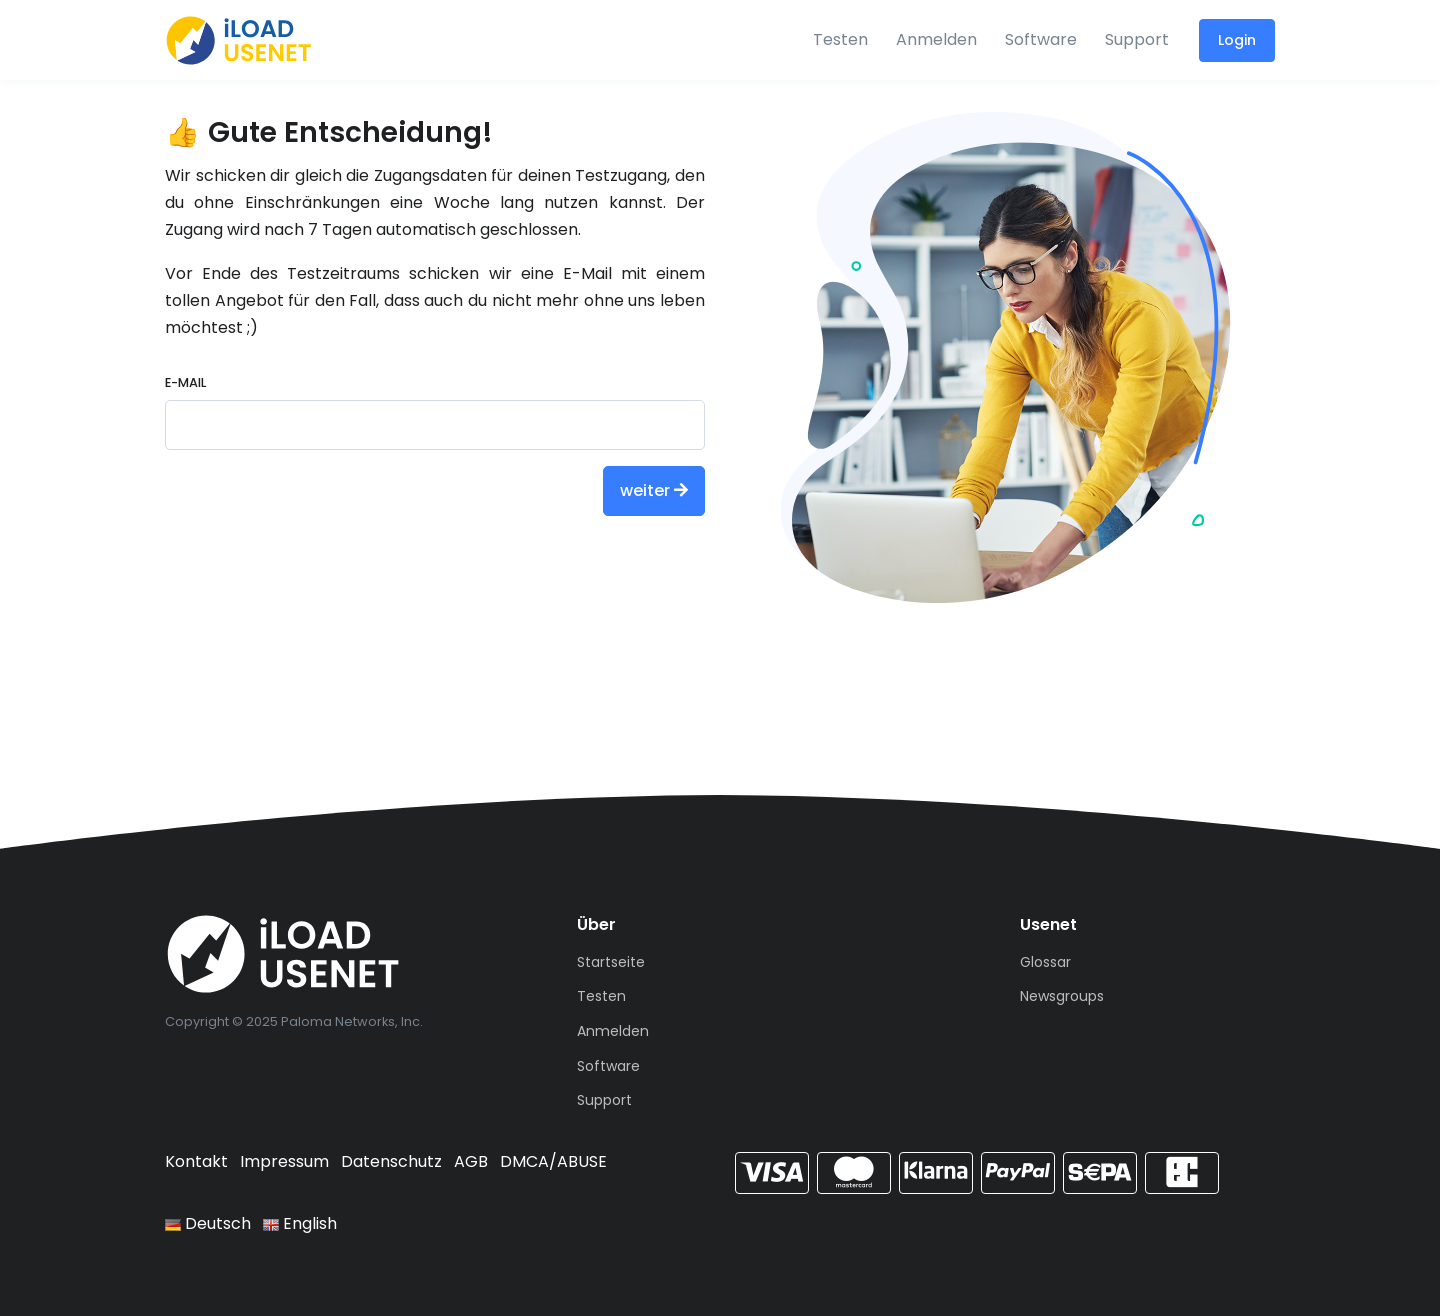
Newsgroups (1062, 996)
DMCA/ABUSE (553, 1161)
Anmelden (936, 39)
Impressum (284, 1161)
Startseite (611, 962)
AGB (471, 1161)
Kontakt (196, 1161)
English (300, 1223)
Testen (840, 39)
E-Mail (185, 382)
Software (1041, 39)
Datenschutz (391, 1161)
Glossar (1045, 962)
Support (1137, 39)
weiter (654, 490)
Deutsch (208, 1223)
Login (1237, 40)
